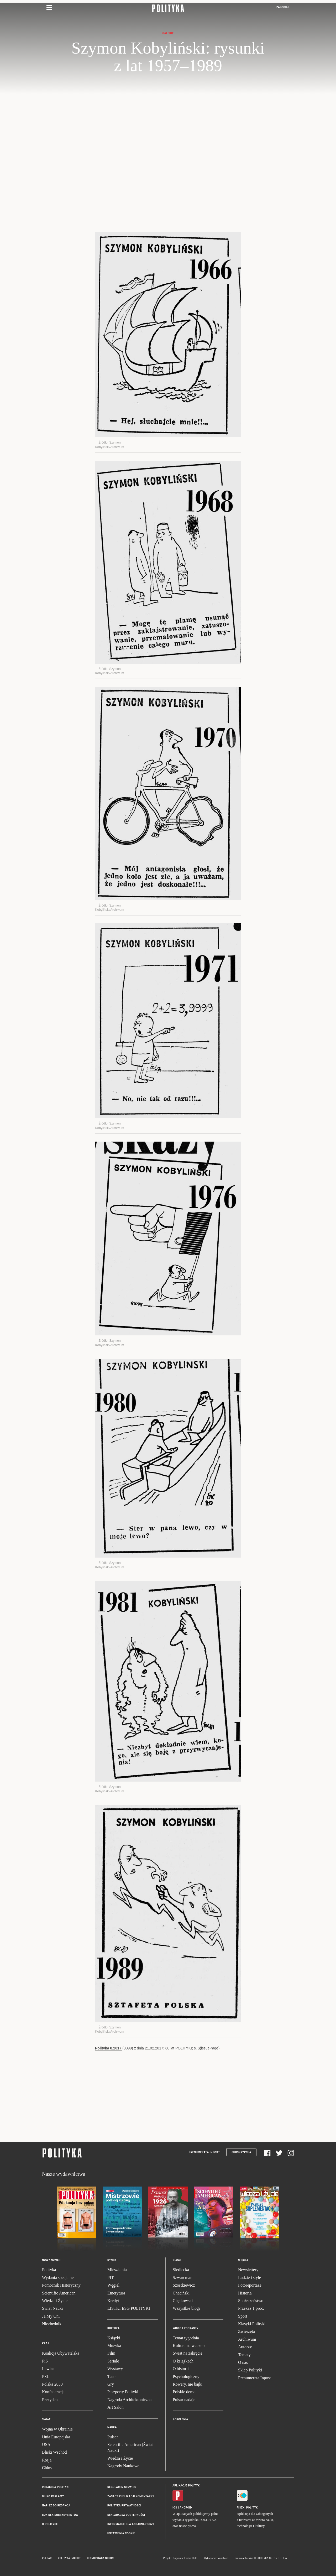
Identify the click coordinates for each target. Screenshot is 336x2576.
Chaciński (181, 2293)
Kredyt (113, 2300)
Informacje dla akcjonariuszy (131, 2524)
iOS (174, 2507)
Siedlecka (181, 2269)
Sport (242, 2316)
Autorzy (245, 2347)
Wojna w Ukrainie (57, 2429)
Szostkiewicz (184, 2285)
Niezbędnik (51, 2324)
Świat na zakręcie (187, 2353)
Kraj (45, 2343)
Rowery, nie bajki (187, 2384)
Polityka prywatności (124, 2505)
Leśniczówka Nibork (100, 2558)
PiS (45, 2361)
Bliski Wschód (54, 2452)
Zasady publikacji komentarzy (130, 2496)
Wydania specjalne (58, 2277)
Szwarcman (182, 2277)
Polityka (49, 2269)
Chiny (47, 2467)
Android (186, 2507)
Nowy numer (51, 2259)
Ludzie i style (249, 2277)
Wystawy (115, 2368)
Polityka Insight (69, 2558)
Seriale (113, 2361)
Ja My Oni (51, 2316)
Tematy (244, 2355)
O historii (181, 2368)
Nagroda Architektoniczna (129, 2399)
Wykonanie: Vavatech (216, 2558)
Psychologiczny (186, 2376)
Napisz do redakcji (56, 2505)
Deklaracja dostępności (126, 2514)
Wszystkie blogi (186, 2308)
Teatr (111, 2376)
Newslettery (248, 2269)
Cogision (178, 2558)
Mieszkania (117, 2269)
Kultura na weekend (190, 2345)
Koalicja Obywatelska (60, 2353)
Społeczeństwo (250, 2300)
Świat (46, 2419)
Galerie (168, 33)
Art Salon (115, 2407)
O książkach (183, 2361)
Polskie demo (184, 2392)
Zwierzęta (246, 2331)
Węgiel (113, 2285)
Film (111, 2353)
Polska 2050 (52, 2384)
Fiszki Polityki (248, 2507)
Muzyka (114, 2345)
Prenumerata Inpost (204, 2152)
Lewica (48, 2368)
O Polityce (50, 2524)
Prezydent (50, 2399)
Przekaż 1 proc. (251, 2308)
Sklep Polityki (250, 2370)
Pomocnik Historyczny (61, 2285)
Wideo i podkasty (185, 2328)
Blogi (177, 2259)
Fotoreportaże (249, 2285)
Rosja (46, 2460)
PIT (110, 2277)
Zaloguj (282, 7)
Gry (110, 2384)
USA (46, 2444)
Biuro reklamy (53, 2496)
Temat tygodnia (186, 2338)
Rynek (111, 2259)
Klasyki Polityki (251, 2324)
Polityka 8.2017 (108, 2048)
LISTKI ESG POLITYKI (128, 2308)
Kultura (113, 2328)
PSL (45, 2376)
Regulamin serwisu (121, 2487)
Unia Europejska (56, 2437)
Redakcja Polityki (55, 2487)
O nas (243, 2362)
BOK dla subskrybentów (60, 2514)
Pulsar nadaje (184, 2399)
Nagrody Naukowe (123, 2466)
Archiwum (247, 2339)
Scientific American (59, 2293)
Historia (245, 2293)
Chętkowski (183, 2300)
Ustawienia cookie (121, 2533)
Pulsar (112, 2437)
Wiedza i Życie (54, 2300)
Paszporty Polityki (122, 2392)
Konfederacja (53, 2392)
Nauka (112, 2427)
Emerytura (116, 2293)
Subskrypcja (241, 2152)
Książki (113, 2338)
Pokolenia (180, 2419)
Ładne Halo (190, 2558)
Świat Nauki (52, 2308)
